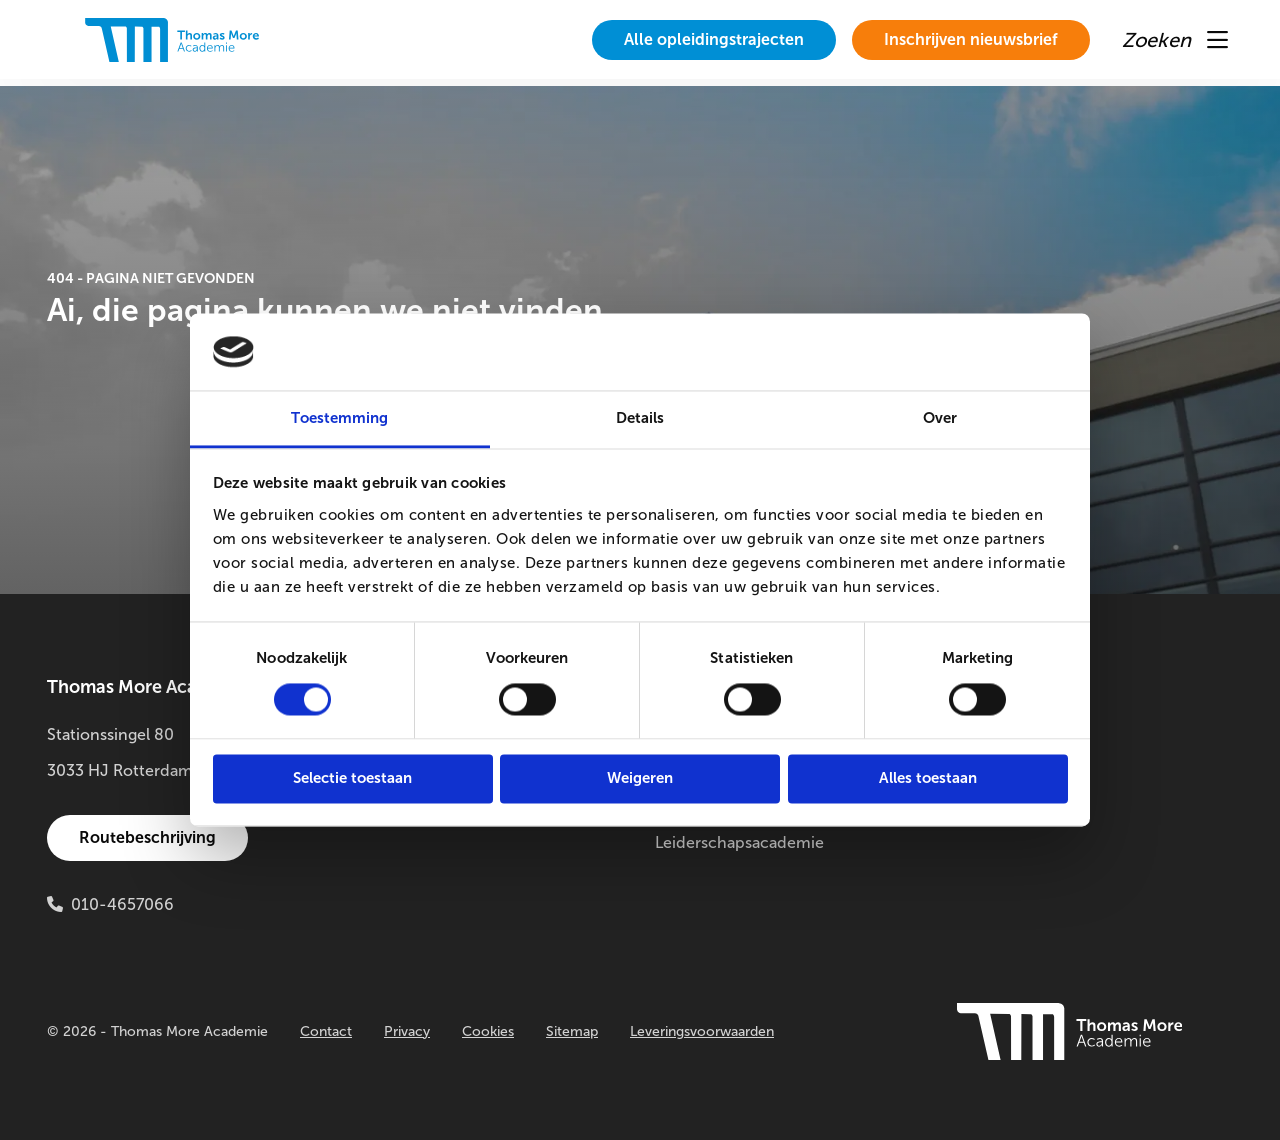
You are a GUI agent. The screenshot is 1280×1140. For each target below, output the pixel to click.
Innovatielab (1005, 806)
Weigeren (640, 778)
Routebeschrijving (147, 837)
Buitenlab (994, 770)
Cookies (488, 1031)
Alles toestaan (928, 778)
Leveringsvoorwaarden (702, 1031)
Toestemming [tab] (339, 418)
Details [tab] (640, 418)
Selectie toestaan (352, 778)
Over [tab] (940, 418)
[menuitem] (714, 40)
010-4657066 (122, 904)
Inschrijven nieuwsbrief (971, 39)
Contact (326, 1031)
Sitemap (572, 1031)
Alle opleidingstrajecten (714, 39)
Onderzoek (1000, 734)
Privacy (407, 1031)
